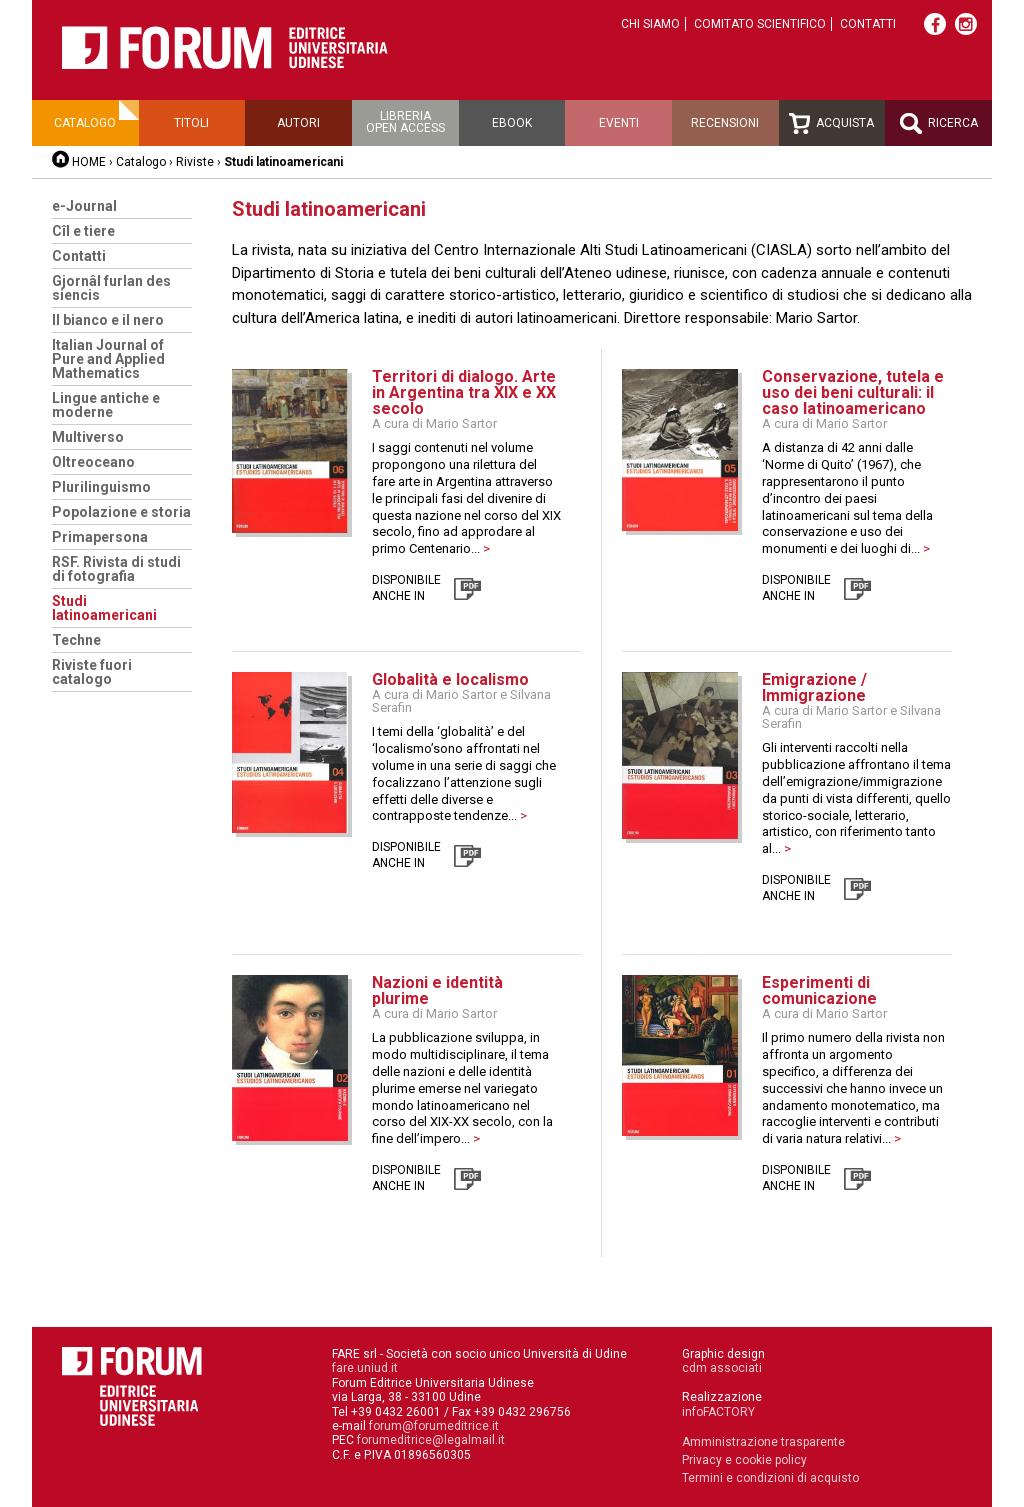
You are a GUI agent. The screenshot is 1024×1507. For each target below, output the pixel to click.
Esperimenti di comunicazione (819, 990)
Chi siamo (650, 24)
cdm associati (722, 1368)
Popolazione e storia (121, 512)
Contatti (868, 24)
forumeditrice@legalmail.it (431, 1440)
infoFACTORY (718, 1412)
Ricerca (939, 123)
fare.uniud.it (365, 1368)
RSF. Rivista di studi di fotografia (116, 569)
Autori (298, 123)
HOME (89, 162)
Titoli (191, 123)
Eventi (619, 123)
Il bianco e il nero (108, 320)
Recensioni (725, 123)
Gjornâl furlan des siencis (111, 288)
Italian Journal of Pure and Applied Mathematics (108, 359)
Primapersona (100, 537)
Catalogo (85, 123)
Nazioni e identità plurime (437, 990)
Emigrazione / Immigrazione (814, 687)
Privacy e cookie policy (744, 1460)
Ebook (512, 123)
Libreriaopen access (405, 122)
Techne (76, 640)
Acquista (831, 123)
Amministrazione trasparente (763, 1442)
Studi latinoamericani (104, 608)
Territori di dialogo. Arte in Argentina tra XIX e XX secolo (464, 392)
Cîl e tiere (83, 231)
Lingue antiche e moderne (106, 405)
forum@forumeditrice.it (434, 1426)
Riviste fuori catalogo (92, 672)
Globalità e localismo (450, 679)
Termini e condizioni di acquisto (770, 1478)
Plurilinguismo (101, 487)
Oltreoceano (93, 462)
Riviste (195, 162)
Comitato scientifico (760, 24)
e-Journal (84, 206)
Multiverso (88, 437)
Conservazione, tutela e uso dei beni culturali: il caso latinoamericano (853, 392)
